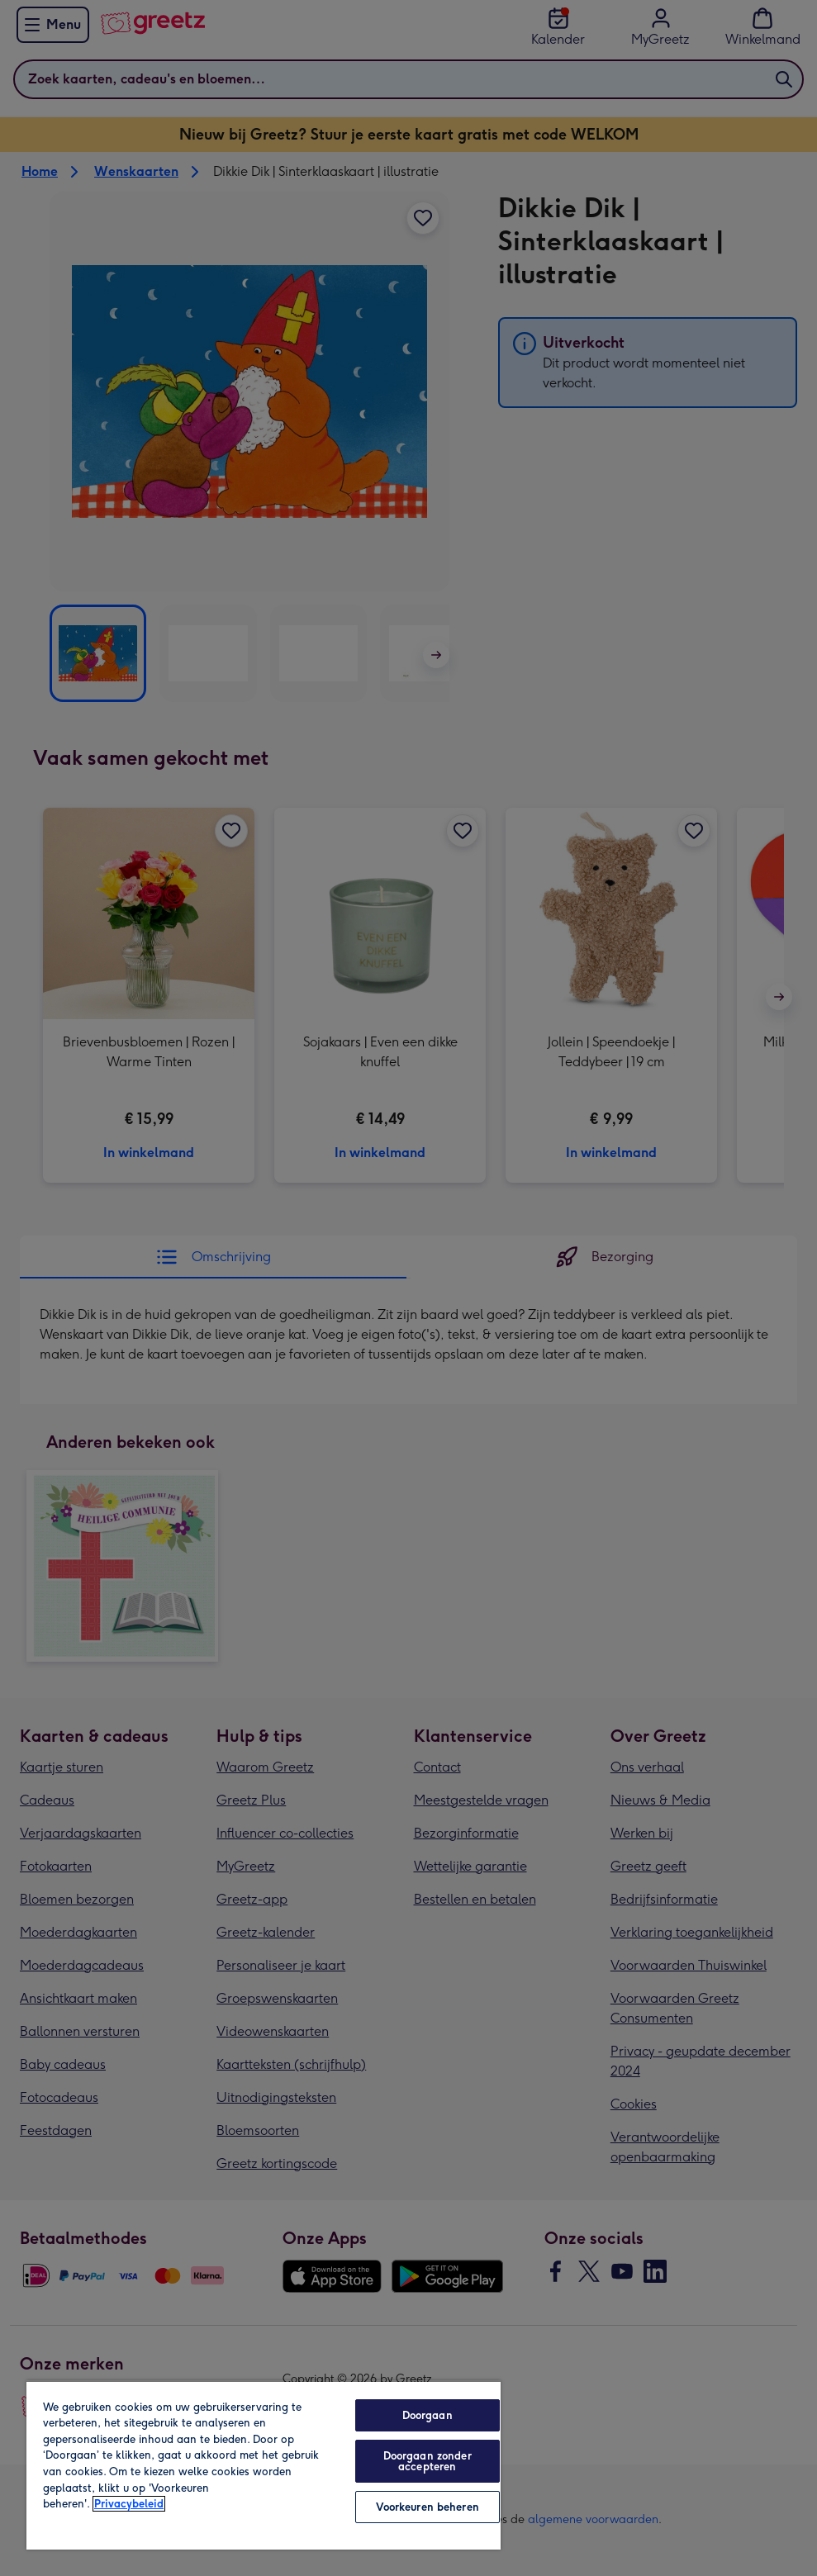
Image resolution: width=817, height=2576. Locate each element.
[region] (263, 2465)
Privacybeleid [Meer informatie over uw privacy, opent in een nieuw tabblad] (129, 2504)
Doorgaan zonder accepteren (427, 2461)
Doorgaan (427, 2415)
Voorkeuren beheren (427, 2507)
